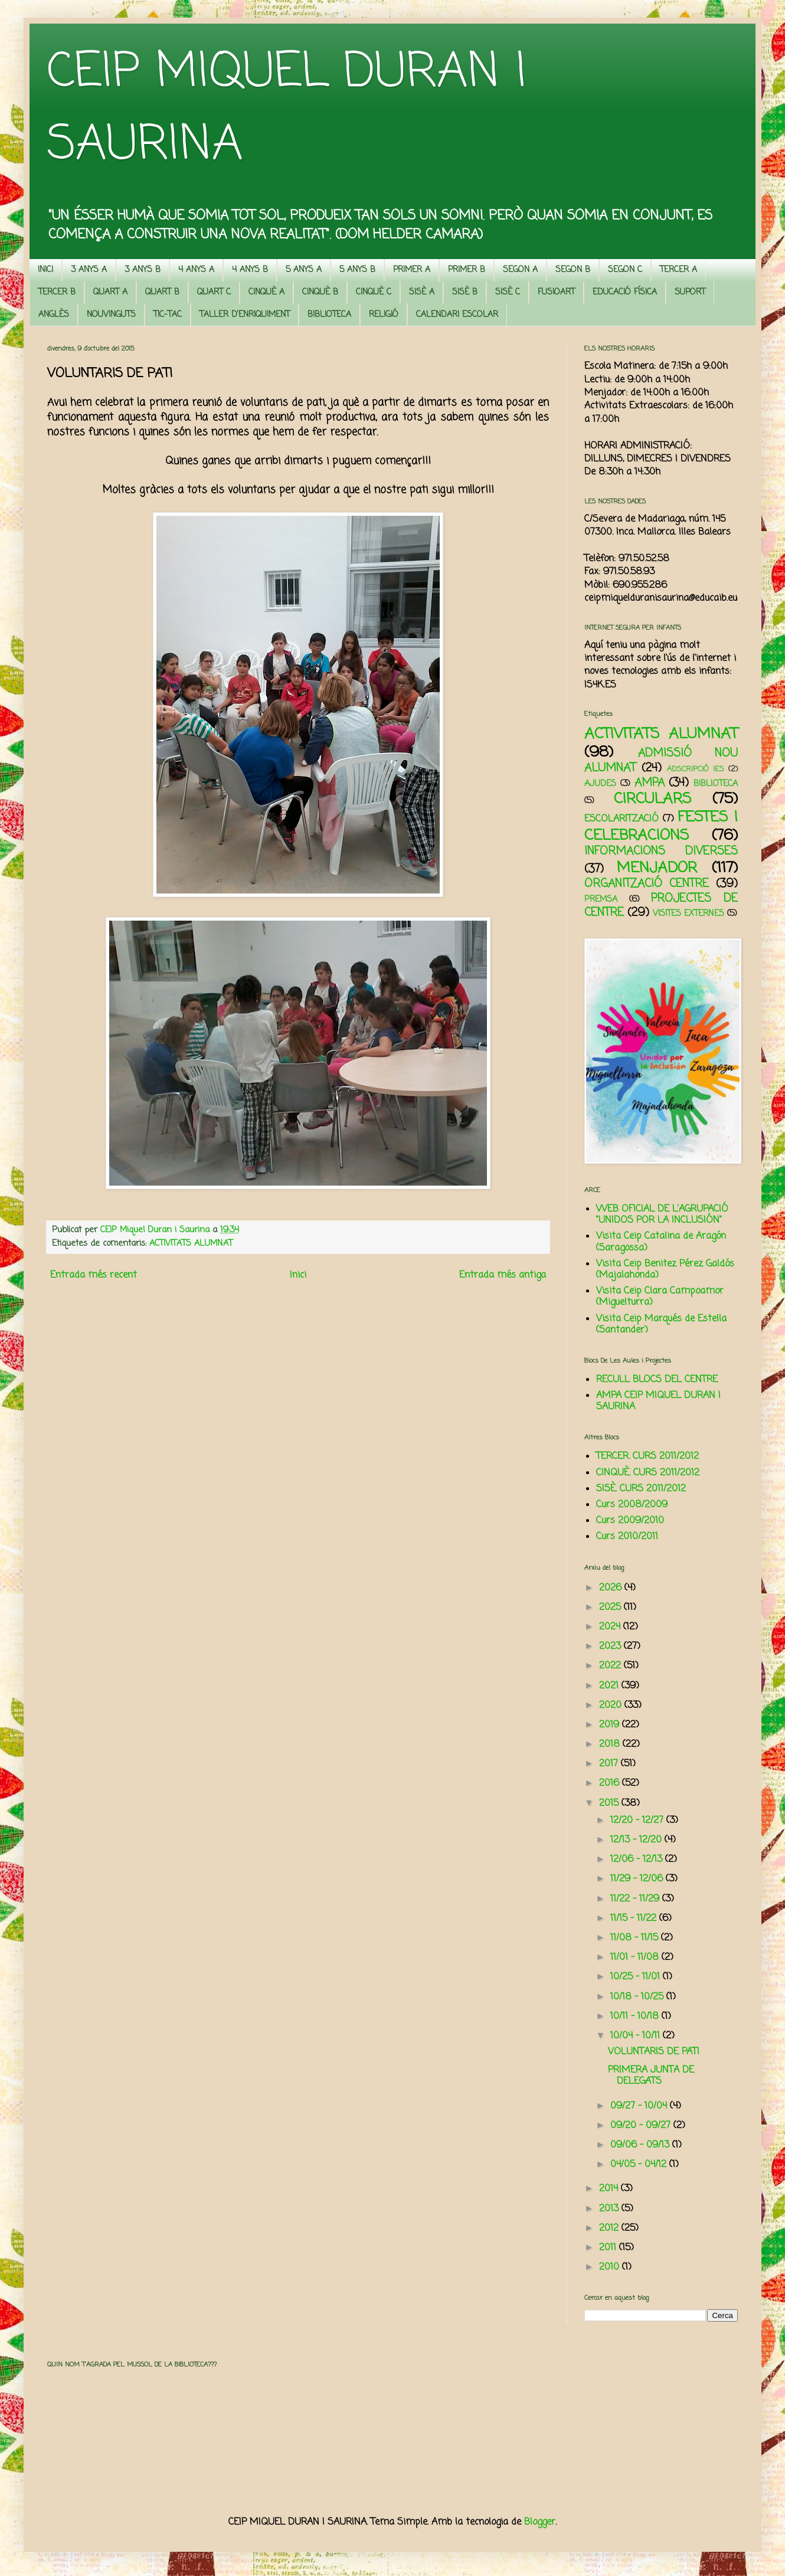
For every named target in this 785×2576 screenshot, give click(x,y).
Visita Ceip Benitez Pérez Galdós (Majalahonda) (665, 1269)
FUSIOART (556, 292)
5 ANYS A (304, 270)
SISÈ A (421, 292)
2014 (610, 2189)
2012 (610, 2228)
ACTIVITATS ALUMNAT (191, 1243)
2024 (611, 1627)
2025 (611, 1607)
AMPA (649, 782)
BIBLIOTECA (329, 315)
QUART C (214, 292)
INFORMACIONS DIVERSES (661, 851)
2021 (610, 1686)
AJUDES (600, 783)
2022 (611, 1666)
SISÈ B (464, 292)
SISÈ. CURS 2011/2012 (641, 1489)
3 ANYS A (89, 270)
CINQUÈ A (266, 292)
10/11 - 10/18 (636, 2016)
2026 (611, 1588)
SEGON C (625, 270)
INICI (45, 270)
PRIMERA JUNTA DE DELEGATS (651, 2076)
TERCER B (57, 292)
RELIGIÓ (383, 315)
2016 (610, 1783)
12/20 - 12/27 (638, 1821)
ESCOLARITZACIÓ (621, 819)
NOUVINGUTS (111, 315)
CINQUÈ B (320, 292)
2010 (610, 2267)
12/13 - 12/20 (637, 1840)
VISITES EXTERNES (688, 913)
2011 (609, 2248)
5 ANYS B (357, 270)
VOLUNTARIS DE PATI (653, 2052)
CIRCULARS (652, 799)
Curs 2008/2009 (632, 1505)
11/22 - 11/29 (636, 1899)
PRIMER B (466, 270)
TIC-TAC (167, 315)
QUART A (110, 292)
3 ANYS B (143, 270)
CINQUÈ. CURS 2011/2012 (647, 1473)
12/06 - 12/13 (637, 1859)
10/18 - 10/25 (638, 1997)
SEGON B (572, 270)
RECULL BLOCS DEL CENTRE (657, 1380)
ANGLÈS (53, 315)
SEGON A (520, 270)
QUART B (162, 292)
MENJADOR (657, 868)
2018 (611, 1744)
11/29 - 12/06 (638, 1879)
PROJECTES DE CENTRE (661, 905)
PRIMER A (411, 270)
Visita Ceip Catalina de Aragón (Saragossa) (661, 1242)
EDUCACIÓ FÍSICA (625, 292)
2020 (611, 1705)
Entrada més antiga (502, 1275)
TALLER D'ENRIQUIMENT (244, 315)
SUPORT (690, 292)
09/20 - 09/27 (641, 2126)
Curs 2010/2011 (627, 1537)
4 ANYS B (250, 270)
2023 (611, 1646)
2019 (610, 1725)
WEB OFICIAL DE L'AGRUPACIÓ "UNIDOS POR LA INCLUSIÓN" (662, 1215)
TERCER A (678, 270)
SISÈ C (507, 292)
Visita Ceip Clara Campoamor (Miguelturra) (660, 1297)
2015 (610, 1803)
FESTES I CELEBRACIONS (661, 826)
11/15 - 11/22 (634, 1918)
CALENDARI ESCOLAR (457, 315)
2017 (610, 1764)
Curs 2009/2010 (630, 1521)
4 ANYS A (196, 270)
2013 (610, 2209)
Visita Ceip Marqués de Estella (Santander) (661, 1324)
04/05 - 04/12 (639, 2165)
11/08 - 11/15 (635, 1938)
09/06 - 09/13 (641, 2145)
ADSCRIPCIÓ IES (695, 769)
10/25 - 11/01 (636, 1977)
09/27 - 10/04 (640, 2106)
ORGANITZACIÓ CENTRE (646, 883)
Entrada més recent (93, 1275)
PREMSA (600, 899)
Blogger (539, 2522)
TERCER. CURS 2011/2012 (647, 1456)
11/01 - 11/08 (636, 1957)
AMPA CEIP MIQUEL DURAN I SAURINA (658, 1401)
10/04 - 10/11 (636, 2036)
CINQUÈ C (373, 292)
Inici (298, 1275)
